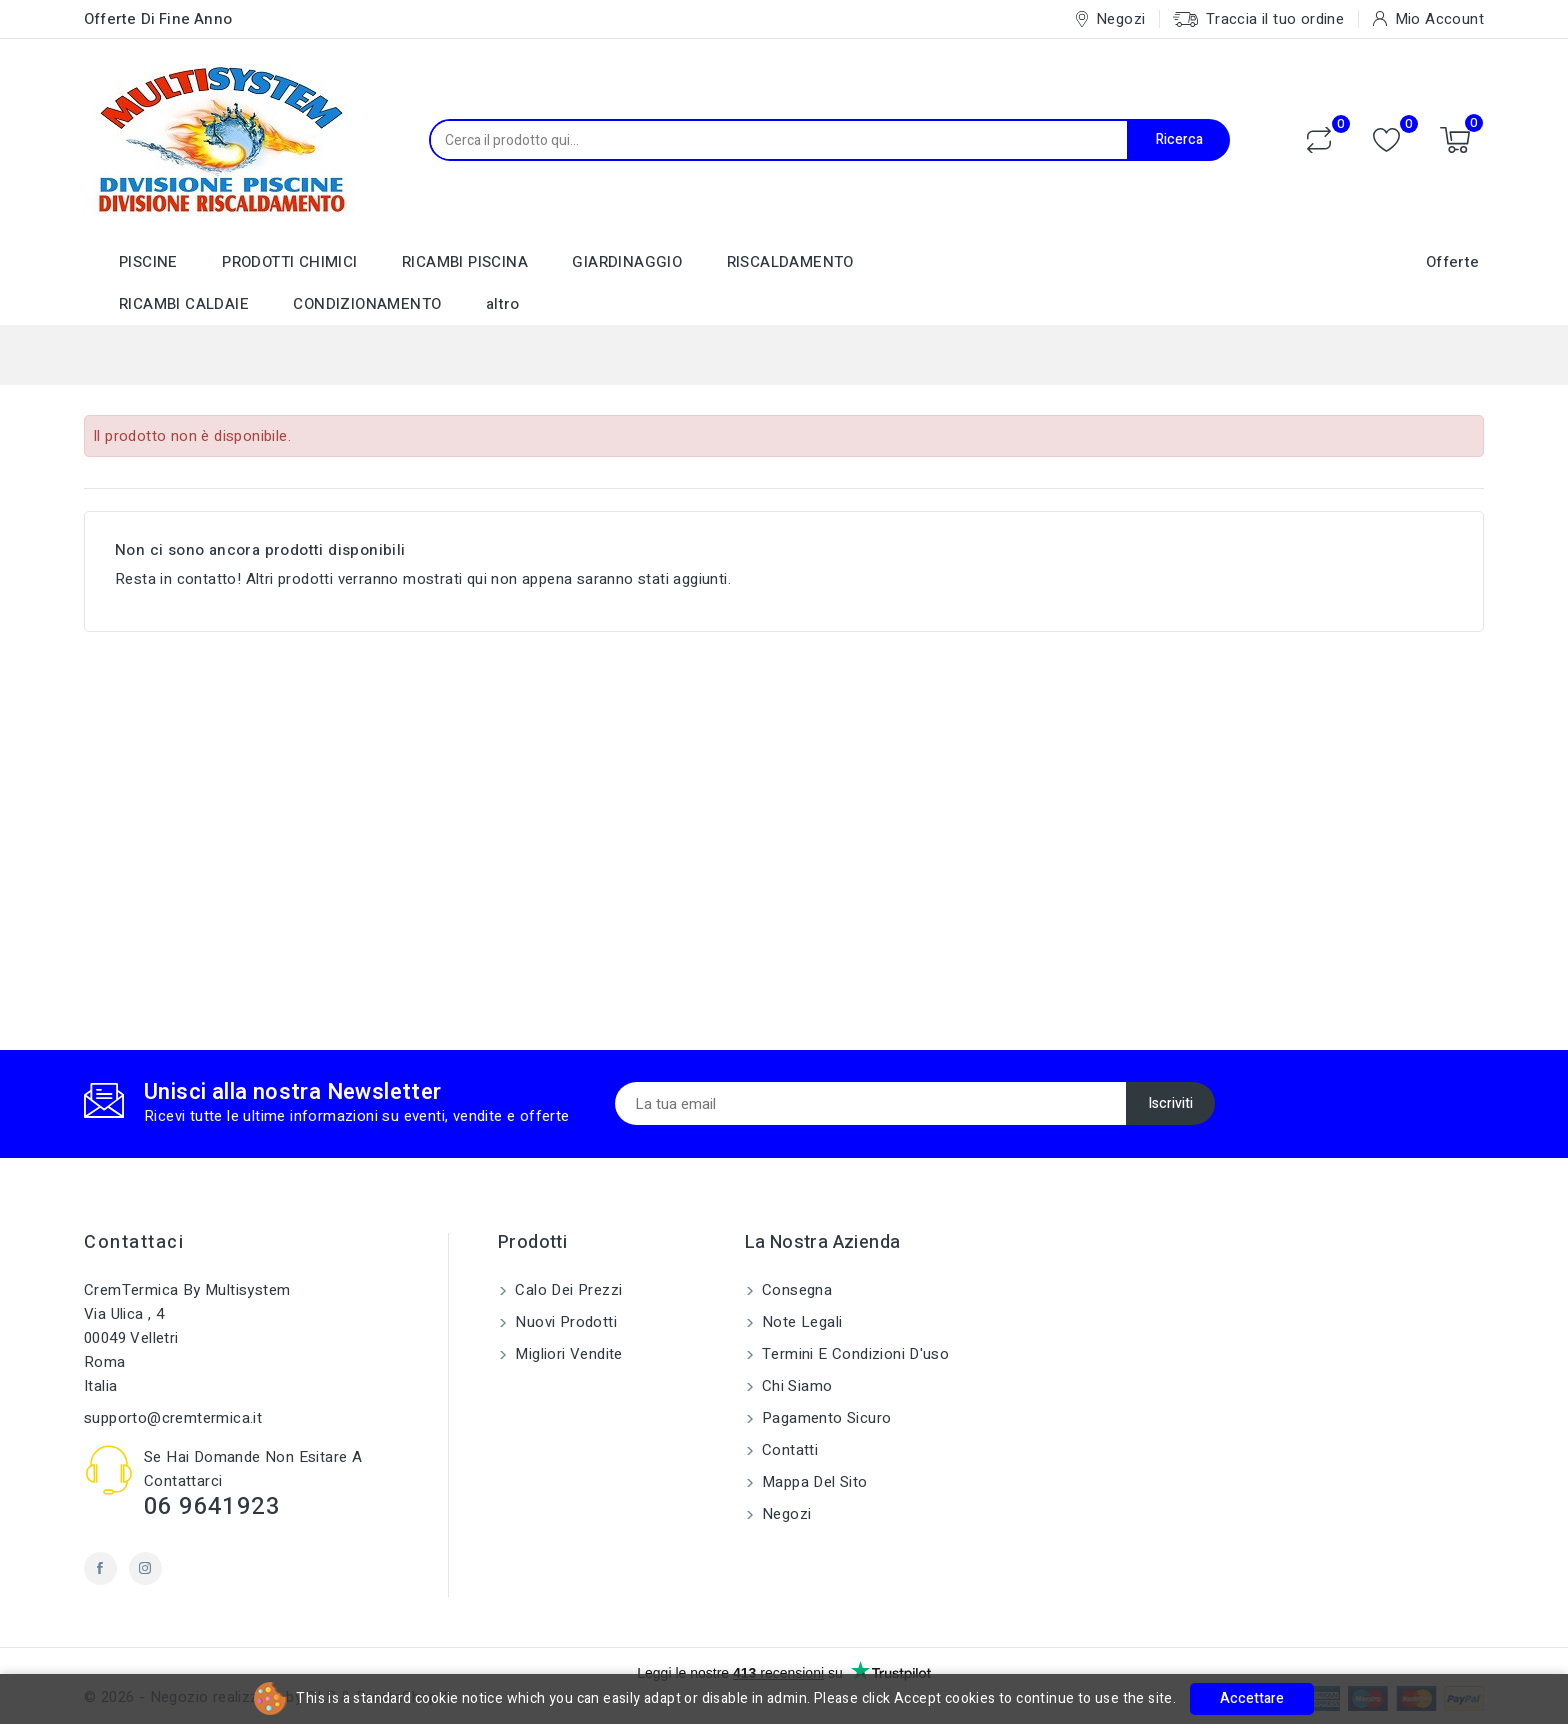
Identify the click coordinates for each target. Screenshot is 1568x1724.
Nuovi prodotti (564, 1322)
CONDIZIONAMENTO (367, 304)
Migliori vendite (567, 1354)
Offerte (1453, 262)
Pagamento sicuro (825, 1418)
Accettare (1252, 1698)
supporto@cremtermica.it (173, 1418)
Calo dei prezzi (566, 1290)
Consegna (795, 1290)
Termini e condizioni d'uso (854, 1354)
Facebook (100, 1568)
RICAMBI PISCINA (465, 262)
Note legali (800, 1322)
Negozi (785, 1514)
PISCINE (148, 262)
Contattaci (134, 1242)
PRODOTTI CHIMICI (289, 262)
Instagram (145, 1568)
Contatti (788, 1450)
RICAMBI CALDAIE (184, 304)
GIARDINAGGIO (627, 262)
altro (503, 304)
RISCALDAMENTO (790, 262)
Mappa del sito (813, 1482)
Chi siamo (795, 1386)
